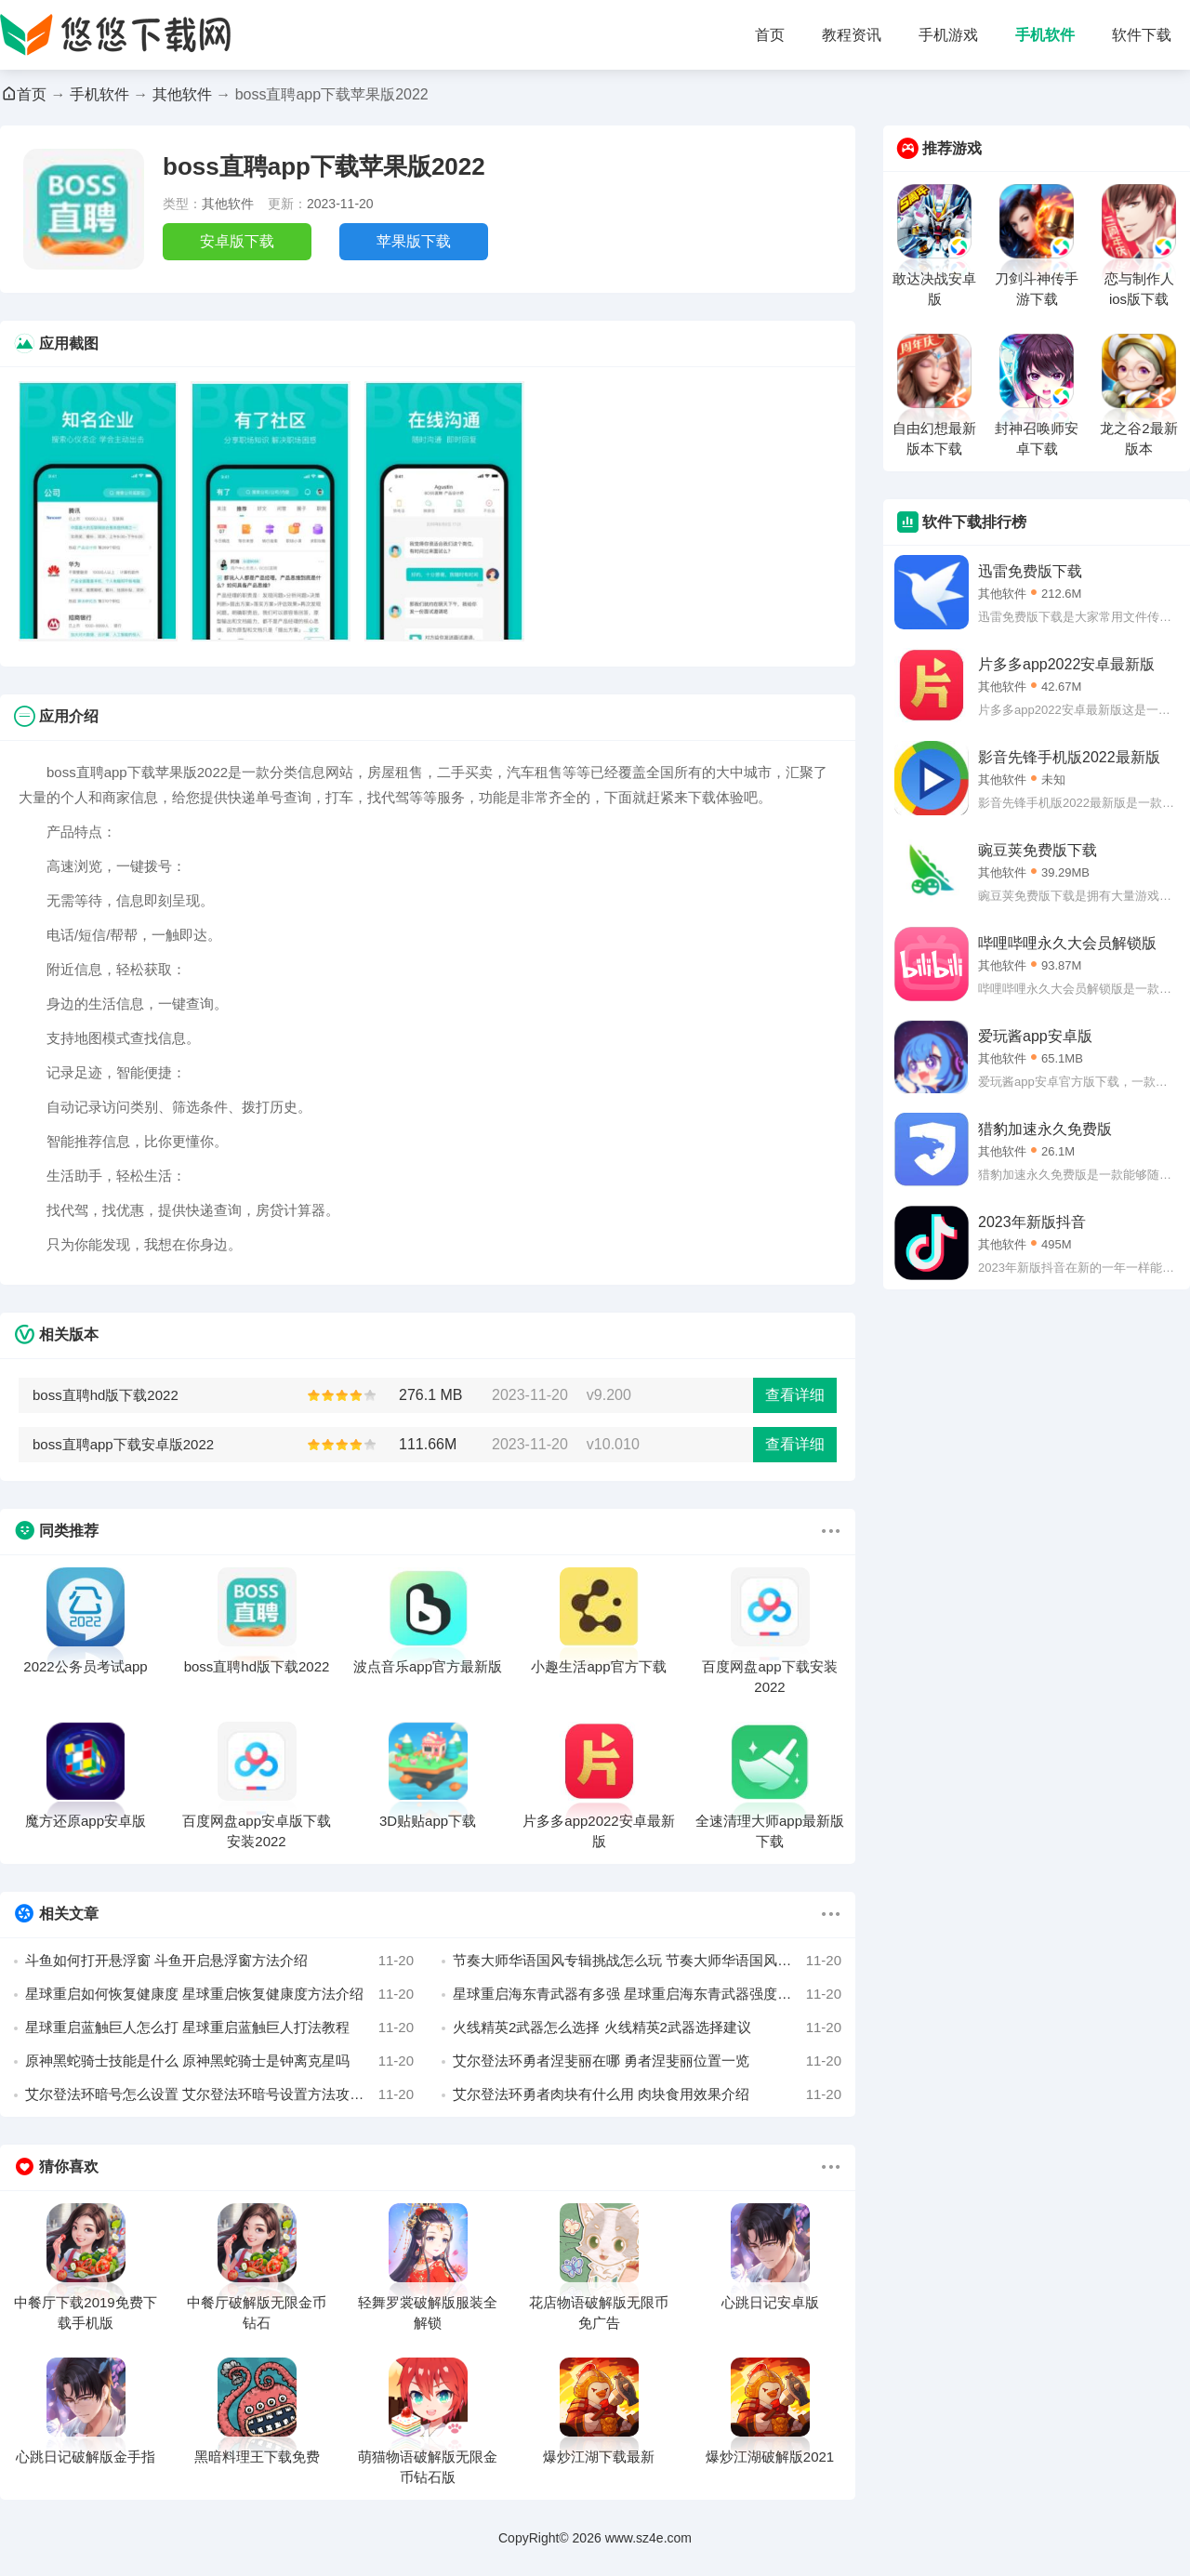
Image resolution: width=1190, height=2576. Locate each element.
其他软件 (182, 94)
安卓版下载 (237, 241)
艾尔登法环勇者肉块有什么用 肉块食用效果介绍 (647, 2094)
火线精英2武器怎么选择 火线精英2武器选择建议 (647, 2027)
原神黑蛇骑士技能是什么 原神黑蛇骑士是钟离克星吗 (219, 2061)
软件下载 (1141, 35)
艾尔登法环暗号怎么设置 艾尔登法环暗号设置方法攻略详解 (219, 2094)
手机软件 (1045, 35)
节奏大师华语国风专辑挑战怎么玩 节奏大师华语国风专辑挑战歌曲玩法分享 (647, 1960)
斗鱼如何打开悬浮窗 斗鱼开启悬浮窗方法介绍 (219, 1960)
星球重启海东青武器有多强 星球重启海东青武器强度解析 (647, 1994)
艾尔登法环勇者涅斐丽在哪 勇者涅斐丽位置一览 (647, 2061)
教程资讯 (851, 35)
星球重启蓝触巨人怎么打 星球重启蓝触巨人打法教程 (219, 2027)
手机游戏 (948, 35)
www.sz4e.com (648, 2537)
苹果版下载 (414, 241)
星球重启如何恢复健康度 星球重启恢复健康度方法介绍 (219, 1994)
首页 (770, 35)
